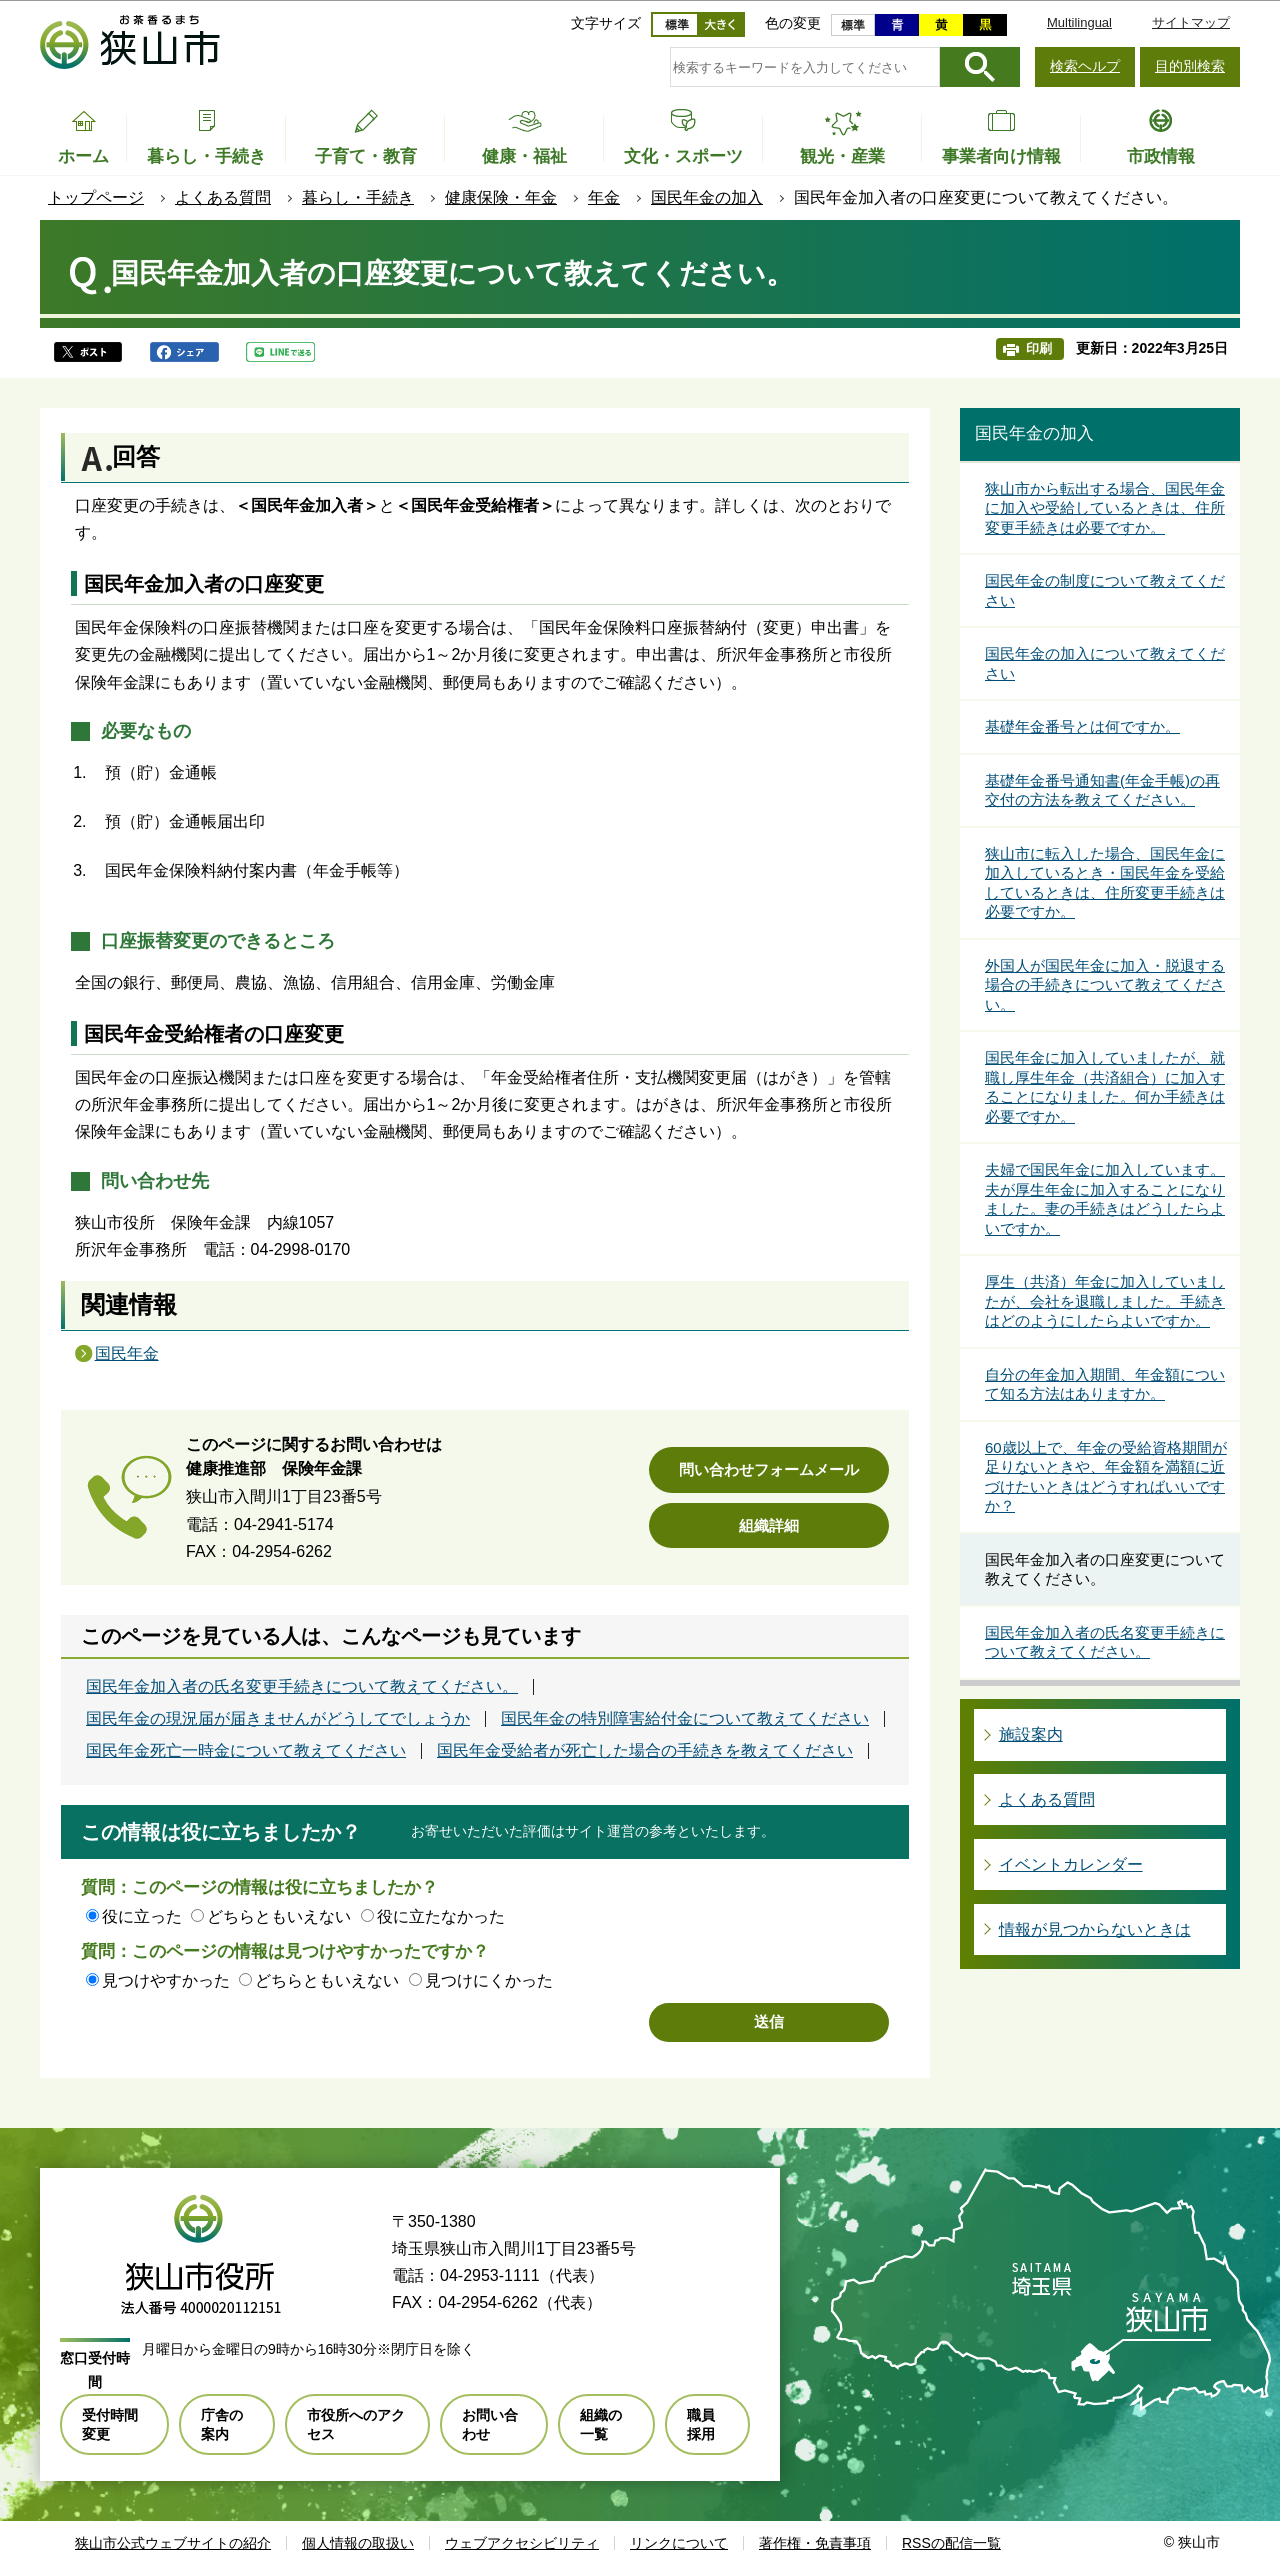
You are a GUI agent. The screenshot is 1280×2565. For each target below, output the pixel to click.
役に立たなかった (441, 1916)
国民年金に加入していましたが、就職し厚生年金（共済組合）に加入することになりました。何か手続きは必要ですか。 (1105, 1087)
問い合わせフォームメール (769, 1469)
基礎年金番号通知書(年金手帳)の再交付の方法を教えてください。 (1102, 790)
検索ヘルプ (1085, 66)
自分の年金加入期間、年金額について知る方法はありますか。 (1105, 1384)
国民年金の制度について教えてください (1105, 590)
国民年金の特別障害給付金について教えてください (685, 1719)
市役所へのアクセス (356, 2424)
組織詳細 (769, 1525)
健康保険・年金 (501, 197)
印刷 (1039, 348)
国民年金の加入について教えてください (1105, 663)
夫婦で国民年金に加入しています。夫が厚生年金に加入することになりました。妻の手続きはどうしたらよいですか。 (1105, 1199)
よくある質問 (223, 197)
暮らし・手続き (358, 197)
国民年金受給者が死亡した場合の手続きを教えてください (645, 1751)
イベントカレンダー (1071, 1864)
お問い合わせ (490, 2424)
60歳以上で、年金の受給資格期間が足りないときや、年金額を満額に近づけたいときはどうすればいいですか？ (1106, 1477)
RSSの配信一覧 (951, 2543)
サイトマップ (1191, 22)
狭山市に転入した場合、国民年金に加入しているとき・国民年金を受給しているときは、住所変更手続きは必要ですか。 (1105, 883)
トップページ (96, 197)
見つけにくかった (489, 1980)
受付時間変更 (110, 2424)
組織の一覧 (601, 2424)
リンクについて (679, 2543)
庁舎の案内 (222, 2424)
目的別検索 (1190, 66)
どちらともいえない (279, 1916)
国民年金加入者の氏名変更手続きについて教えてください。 (302, 1687)
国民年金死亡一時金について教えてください (246, 1751)
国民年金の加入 (707, 197)
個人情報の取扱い (358, 2543)
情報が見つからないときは (1095, 1929)
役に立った (142, 1916)
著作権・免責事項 (815, 2543)
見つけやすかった (166, 1980)
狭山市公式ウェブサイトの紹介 (173, 2543)
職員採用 (701, 2424)
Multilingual (1079, 22)
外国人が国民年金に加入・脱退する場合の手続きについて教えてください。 (1105, 985)
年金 (604, 197)
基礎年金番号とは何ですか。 (1082, 726)
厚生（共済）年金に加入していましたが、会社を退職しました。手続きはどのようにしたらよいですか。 (1105, 1301)
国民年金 (127, 1353)
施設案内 (1031, 1734)
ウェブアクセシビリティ (522, 2543)
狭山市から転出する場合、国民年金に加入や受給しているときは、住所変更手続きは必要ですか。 (1105, 508)
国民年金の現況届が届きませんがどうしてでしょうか (278, 1719)
